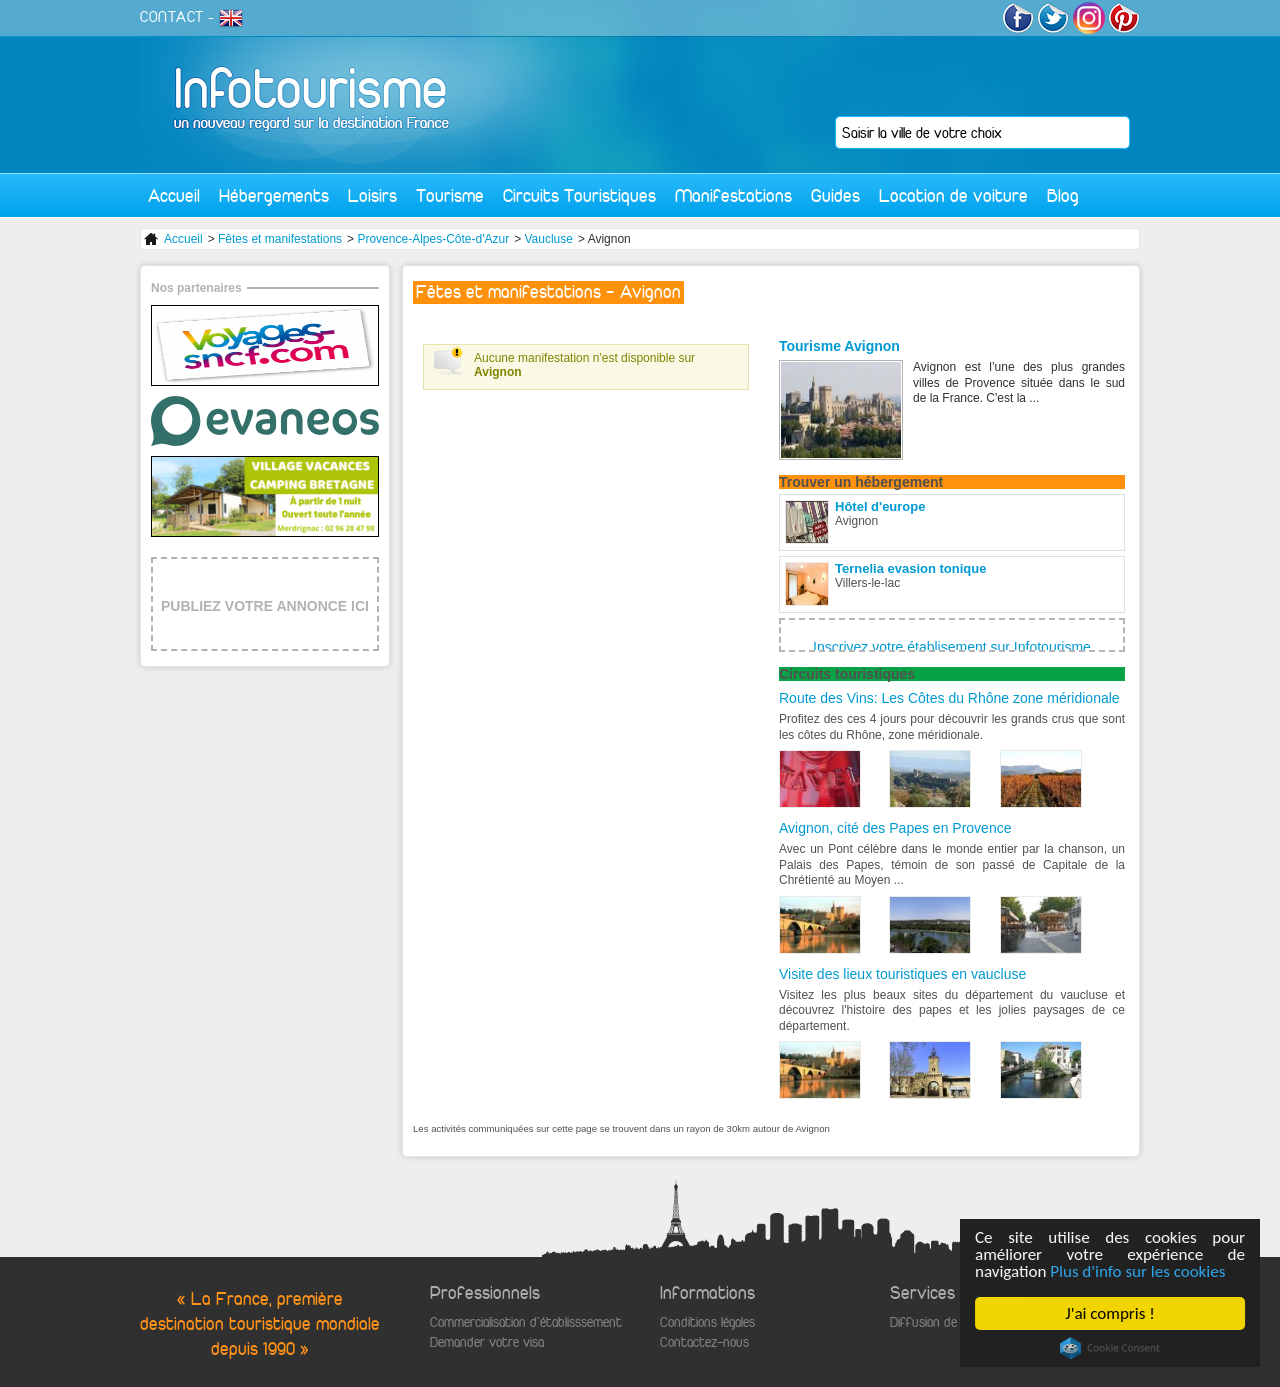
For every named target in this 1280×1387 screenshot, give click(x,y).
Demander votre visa (487, 1342)
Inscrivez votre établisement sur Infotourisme (952, 647)
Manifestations (733, 195)
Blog (1063, 195)
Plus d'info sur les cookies (1137, 1271)
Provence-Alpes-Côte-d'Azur (433, 239)
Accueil (174, 195)
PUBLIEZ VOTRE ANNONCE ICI (265, 606)
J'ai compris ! (1109, 1313)
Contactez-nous (704, 1342)
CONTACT (172, 17)
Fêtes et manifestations (280, 239)
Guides (835, 195)
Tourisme (450, 195)
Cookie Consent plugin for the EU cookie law (1110, 1348)
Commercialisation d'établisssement (526, 1322)
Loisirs (372, 195)
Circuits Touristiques (579, 195)
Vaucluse (548, 239)
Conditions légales (707, 1322)
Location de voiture (953, 195)
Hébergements (274, 195)
